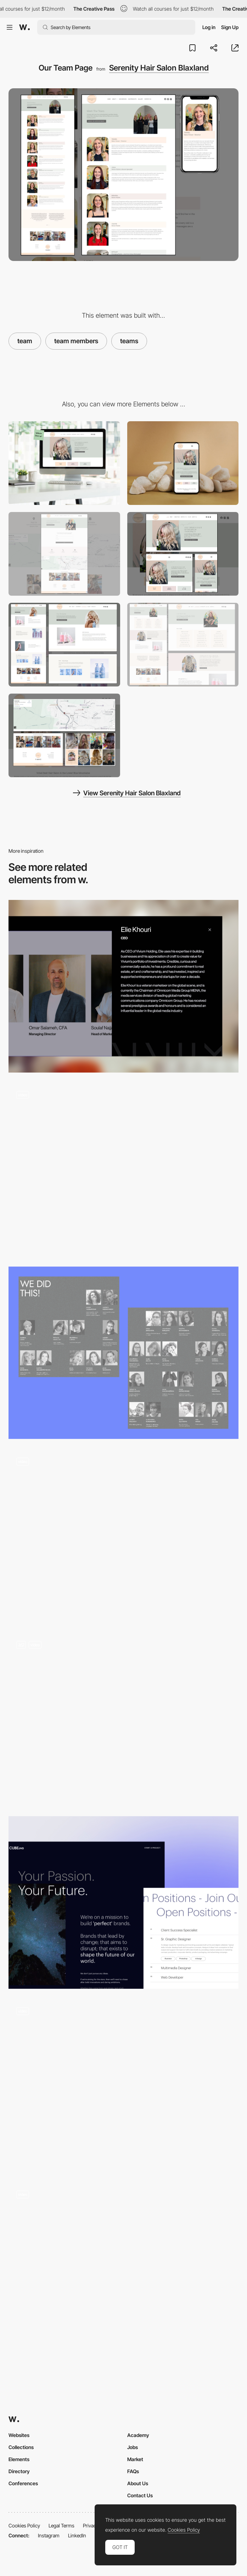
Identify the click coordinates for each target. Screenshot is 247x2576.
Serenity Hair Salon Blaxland (159, 68)
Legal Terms (61, 2525)
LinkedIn (77, 2535)
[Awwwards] (24, 27)
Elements (19, 2459)
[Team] (123, 986)
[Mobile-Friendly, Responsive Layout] (183, 554)
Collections (21, 2447)
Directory (19, 2471)
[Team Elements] (123, 1719)
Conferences (23, 2483)
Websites (19, 2435)
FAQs (133, 2471)
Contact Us (140, 2495)
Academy (138, 2435)
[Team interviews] (123, 2268)
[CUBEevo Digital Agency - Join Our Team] (123, 1902)
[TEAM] (123, 1536)
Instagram (49, 2535)
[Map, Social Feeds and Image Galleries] (64, 735)
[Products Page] (64, 644)
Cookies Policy (24, 2525)
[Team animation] (123, 2085)
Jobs (132, 2447)
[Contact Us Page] (64, 554)
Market (135, 2459)
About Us (137, 2483)
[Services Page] (183, 644)
